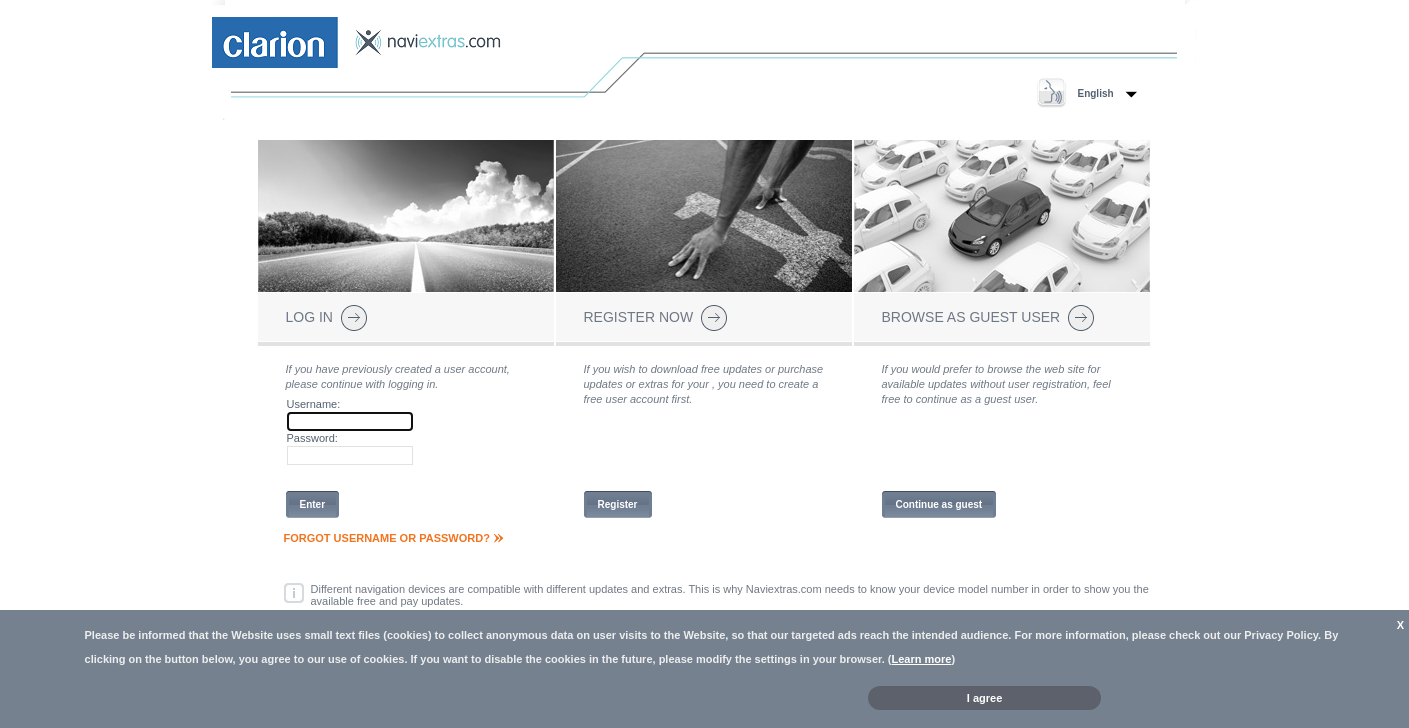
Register (618, 504)
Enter (313, 504)
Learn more (922, 659)
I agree (984, 698)
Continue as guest (939, 504)
